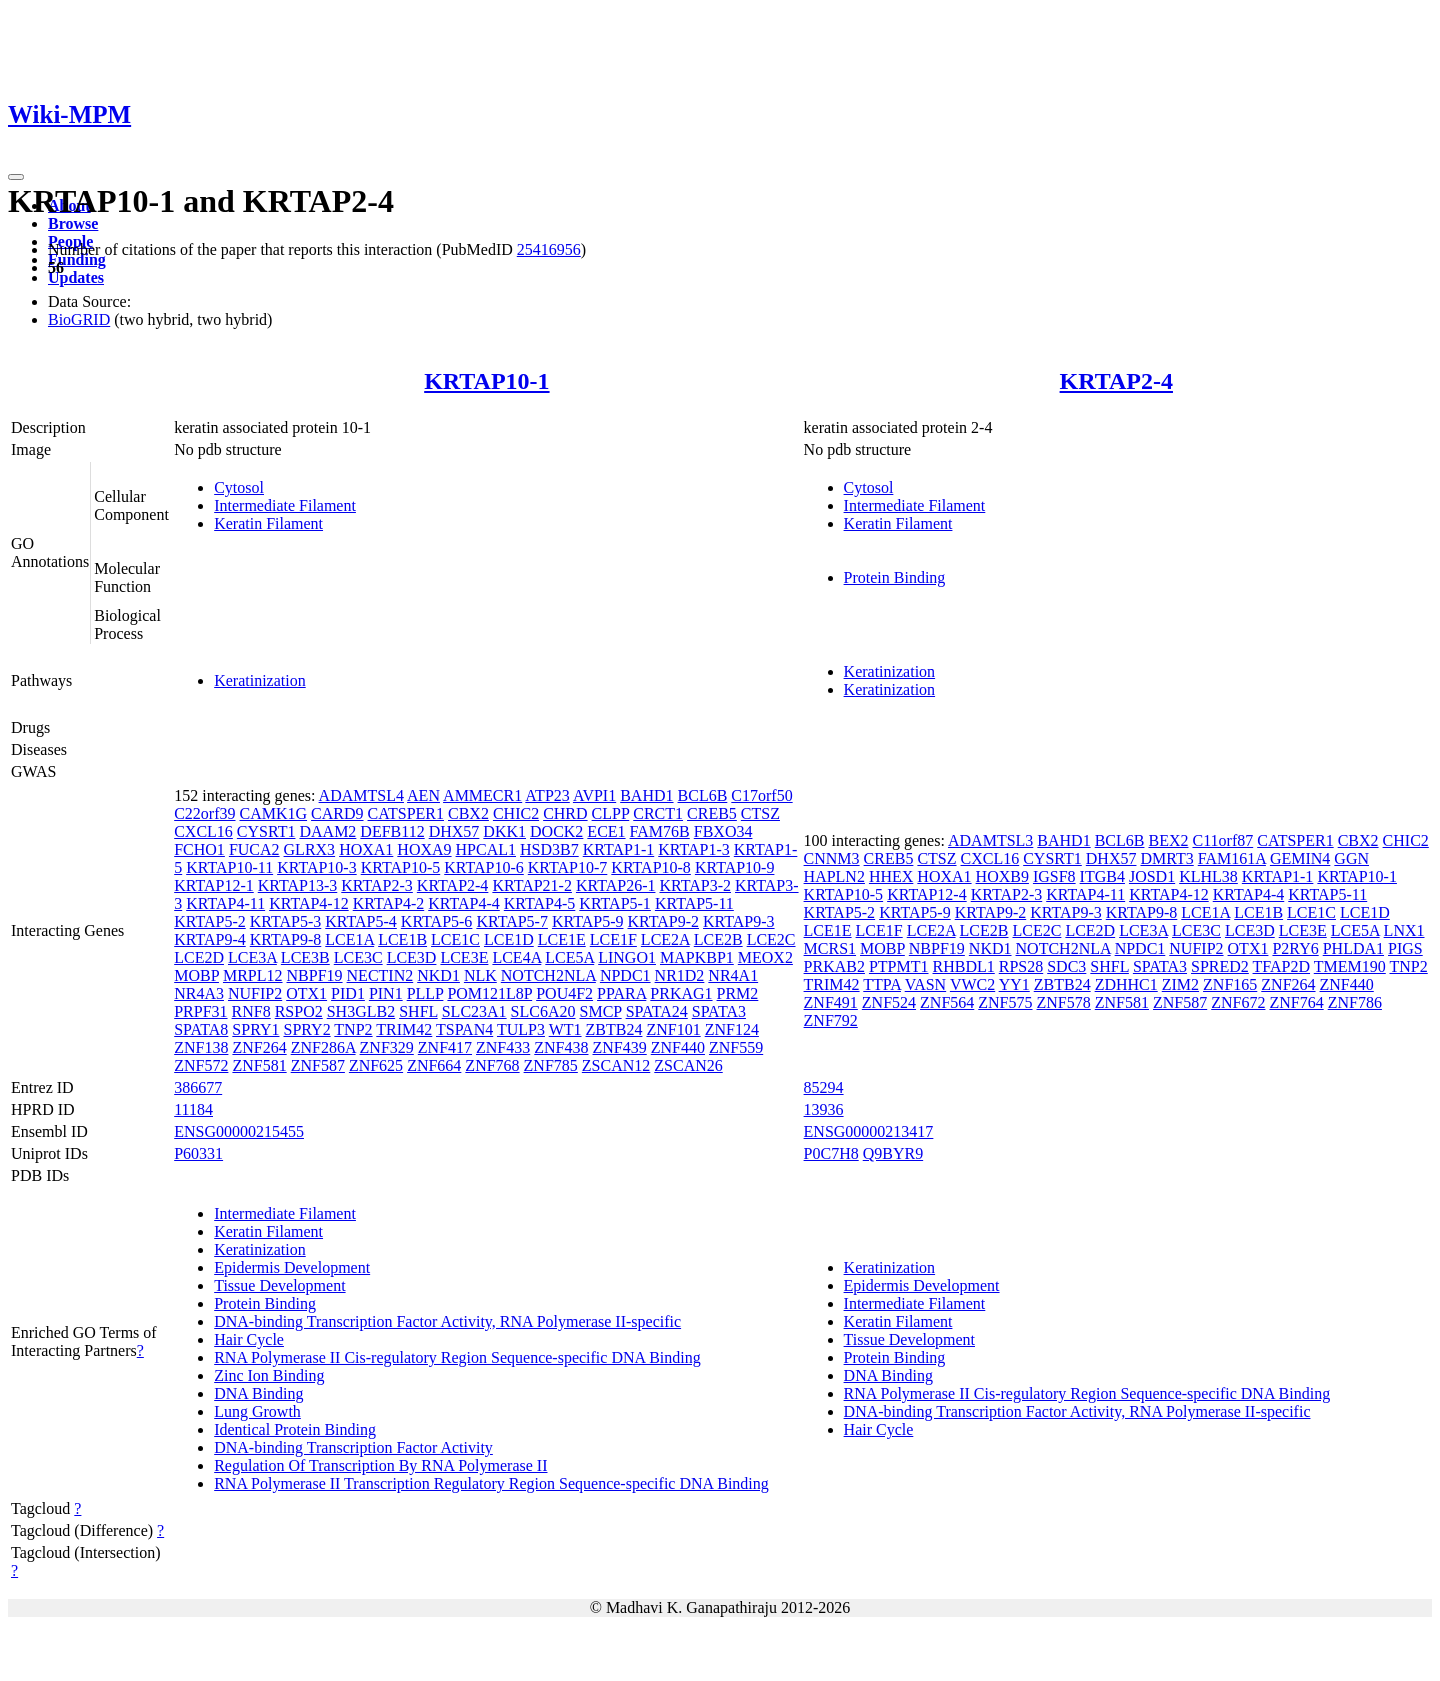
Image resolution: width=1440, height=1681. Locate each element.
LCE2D (199, 957)
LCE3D (412, 957)
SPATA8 (201, 1029)
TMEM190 (1350, 966)
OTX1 (306, 993)
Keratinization (260, 680)
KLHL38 (1208, 876)
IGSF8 (1054, 876)
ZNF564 (947, 1002)
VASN (926, 984)
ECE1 (606, 831)
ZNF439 (620, 1047)
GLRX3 (310, 849)
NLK (480, 975)
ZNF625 (376, 1065)
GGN (1351, 858)
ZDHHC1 (1126, 984)
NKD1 (438, 975)
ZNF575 (1005, 1002)
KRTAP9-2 (663, 921)
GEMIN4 (1300, 858)
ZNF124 (732, 1029)
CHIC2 (516, 813)
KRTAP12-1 (214, 885)
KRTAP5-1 (615, 903)
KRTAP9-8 (286, 939)
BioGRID (79, 319)
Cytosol (239, 487)
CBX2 (468, 813)
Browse (73, 223)
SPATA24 (657, 1011)
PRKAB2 (834, 966)
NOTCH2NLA (548, 975)
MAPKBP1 (697, 957)
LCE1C (455, 939)
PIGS (1405, 948)
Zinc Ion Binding (269, 1375)
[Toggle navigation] (16, 177)
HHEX (891, 876)
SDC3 (1066, 966)
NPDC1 (625, 975)
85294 (824, 1087)
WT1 (565, 1029)
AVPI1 (594, 795)
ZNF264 (259, 1047)
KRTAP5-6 (437, 921)
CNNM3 (832, 858)
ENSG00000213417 (869, 1131)
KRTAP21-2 (532, 885)
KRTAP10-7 (568, 867)
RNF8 (251, 1011)
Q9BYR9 (893, 1153)
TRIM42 (404, 1029)
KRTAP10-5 (401, 867)
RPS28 (1021, 966)
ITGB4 (1102, 876)
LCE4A (516, 957)
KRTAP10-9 (735, 867)
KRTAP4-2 (389, 903)
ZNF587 (318, 1065)
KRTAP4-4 (464, 903)
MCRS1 (830, 948)
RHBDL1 (964, 966)
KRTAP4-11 (225, 903)
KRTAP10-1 (486, 381)
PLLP (425, 993)
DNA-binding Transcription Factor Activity (353, 1447)
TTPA (882, 984)
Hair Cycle (249, 1339)
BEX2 (1168, 840)
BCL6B (703, 795)
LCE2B (718, 939)
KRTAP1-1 (619, 849)
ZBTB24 (614, 1029)
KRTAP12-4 (927, 894)
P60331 (198, 1153)
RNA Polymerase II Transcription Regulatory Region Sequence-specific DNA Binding (491, 1483)
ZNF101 (673, 1029)
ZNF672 (1238, 1002)
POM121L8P (489, 993)
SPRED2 (1220, 966)
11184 (193, 1109)
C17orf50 (761, 795)
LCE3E (464, 957)
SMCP (601, 1011)
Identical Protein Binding (295, 1429)
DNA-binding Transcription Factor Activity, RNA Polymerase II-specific (447, 1321)
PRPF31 (200, 1011)
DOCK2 (556, 831)
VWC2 (972, 984)
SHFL (418, 1011)
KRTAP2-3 (377, 885)
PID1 (348, 993)
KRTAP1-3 (694, 849)
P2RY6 (1295, 948)
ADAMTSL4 (361, 795)
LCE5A (569, 957)
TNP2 (353, 1029)
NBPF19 (315, 975)
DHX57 (454, 831)
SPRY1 (255, 1029)
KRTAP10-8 (651, 867)
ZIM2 (1180, 984)
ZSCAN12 (616, 1065)
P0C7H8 (831, 1153)
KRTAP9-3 (739, 921)
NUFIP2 (255, 993)
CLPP (611, 813)
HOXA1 (366, 849)
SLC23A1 (474, 1011)
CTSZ (760, 813)
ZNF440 (678, 1047)
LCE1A (349, 939)
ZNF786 (1355, 1002)
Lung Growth (257, 1411)
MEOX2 (765, 957)
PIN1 (386, 993)
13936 (824, 1109)
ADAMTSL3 (990, 840)
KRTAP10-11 (229, 867)
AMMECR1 (482, 795)
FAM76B (660, 831)
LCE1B (402, 939)
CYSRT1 (266, 831)
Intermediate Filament (285, 505)
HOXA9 (424, 849)
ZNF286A (323, 1047)
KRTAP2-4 (1116, 381)
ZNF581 (259, 1065)
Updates (76, 277)
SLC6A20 (543, 1011)
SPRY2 (306, 1029)
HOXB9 (1002, 876)
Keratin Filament (268, 523)
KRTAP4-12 (309, 903)
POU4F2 (564, 993)
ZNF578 (1064, 1002)
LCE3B (305, 957)
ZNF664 (434, 1065)
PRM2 (738, 993)
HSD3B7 (549, 849)
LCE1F (613, 939)
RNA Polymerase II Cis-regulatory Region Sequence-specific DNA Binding (457, 1357)
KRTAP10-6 (484, 867)
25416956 (549, 249)
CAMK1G (274, 813)
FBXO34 (723, 831)
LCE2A (665, 939)
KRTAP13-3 (298, 885)
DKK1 (504, 831)
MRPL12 (253, 975)
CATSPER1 (406, 813)
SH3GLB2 (361, 1011)
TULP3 (521, 1029)
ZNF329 (387, 1047)
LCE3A (252, 957)
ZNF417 (445, 1047)
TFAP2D (1282, 966)
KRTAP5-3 (286, 921)
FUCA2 (254, 849)
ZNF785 (551, 1065)
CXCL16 (203, 831)
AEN (423, 795)
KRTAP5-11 (694, 903)
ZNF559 (736, 1047)
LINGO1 (627, 957)
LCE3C (358, 957)
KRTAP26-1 (616, 885)
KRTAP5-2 (210, 921)
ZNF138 (201, 1047)
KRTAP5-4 (361, 921)
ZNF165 (1230, 984)
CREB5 (712, 813)
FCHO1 (199, 849)
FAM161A (1232, 858)
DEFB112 (392, 831)
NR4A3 (199, 993)
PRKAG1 (681, 993)
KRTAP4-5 (540, 903)
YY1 (1014, 984)
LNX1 (1404, 930)
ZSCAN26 (688, 1065)
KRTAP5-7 (512, 921)
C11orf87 (1222, 840)
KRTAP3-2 (695, 885)
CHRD (565, 813)
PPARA (621, 993)
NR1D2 (680, 975)
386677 (198, 1087)
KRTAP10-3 (317, 867)
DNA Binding (258, 1393)
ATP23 (547, 795)
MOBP (196, 975)
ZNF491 (831, 1002)
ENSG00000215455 (239, 1131)
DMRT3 (1166, 858)
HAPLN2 (834, 876)
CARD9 (337, 813)
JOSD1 (1152, 876)
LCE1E (562, 939)
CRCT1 (658, 813)
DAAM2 (327, 831)
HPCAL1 (486, 849)
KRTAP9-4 (210, 939)
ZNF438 (561, 1047)
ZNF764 (1296, 1002)
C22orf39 (204, 813)
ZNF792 (831, 1020)
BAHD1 (646, 795)
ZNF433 (503, 1047)
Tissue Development (279, 1285)
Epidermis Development (292, 1267)
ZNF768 (492, 1065)
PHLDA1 (1353, 948)
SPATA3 (719, 1011)
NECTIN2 (380, 975)
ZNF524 (889, 1002)
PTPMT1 (899, 966)
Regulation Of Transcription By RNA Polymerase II (380, 1465)
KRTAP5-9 (588, 921)
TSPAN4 (464, 1029)
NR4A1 (733, 975)
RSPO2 (299, 1011)
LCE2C (771, 939)
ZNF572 (201, 1065)
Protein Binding (895, 577)
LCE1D (509, 939)
